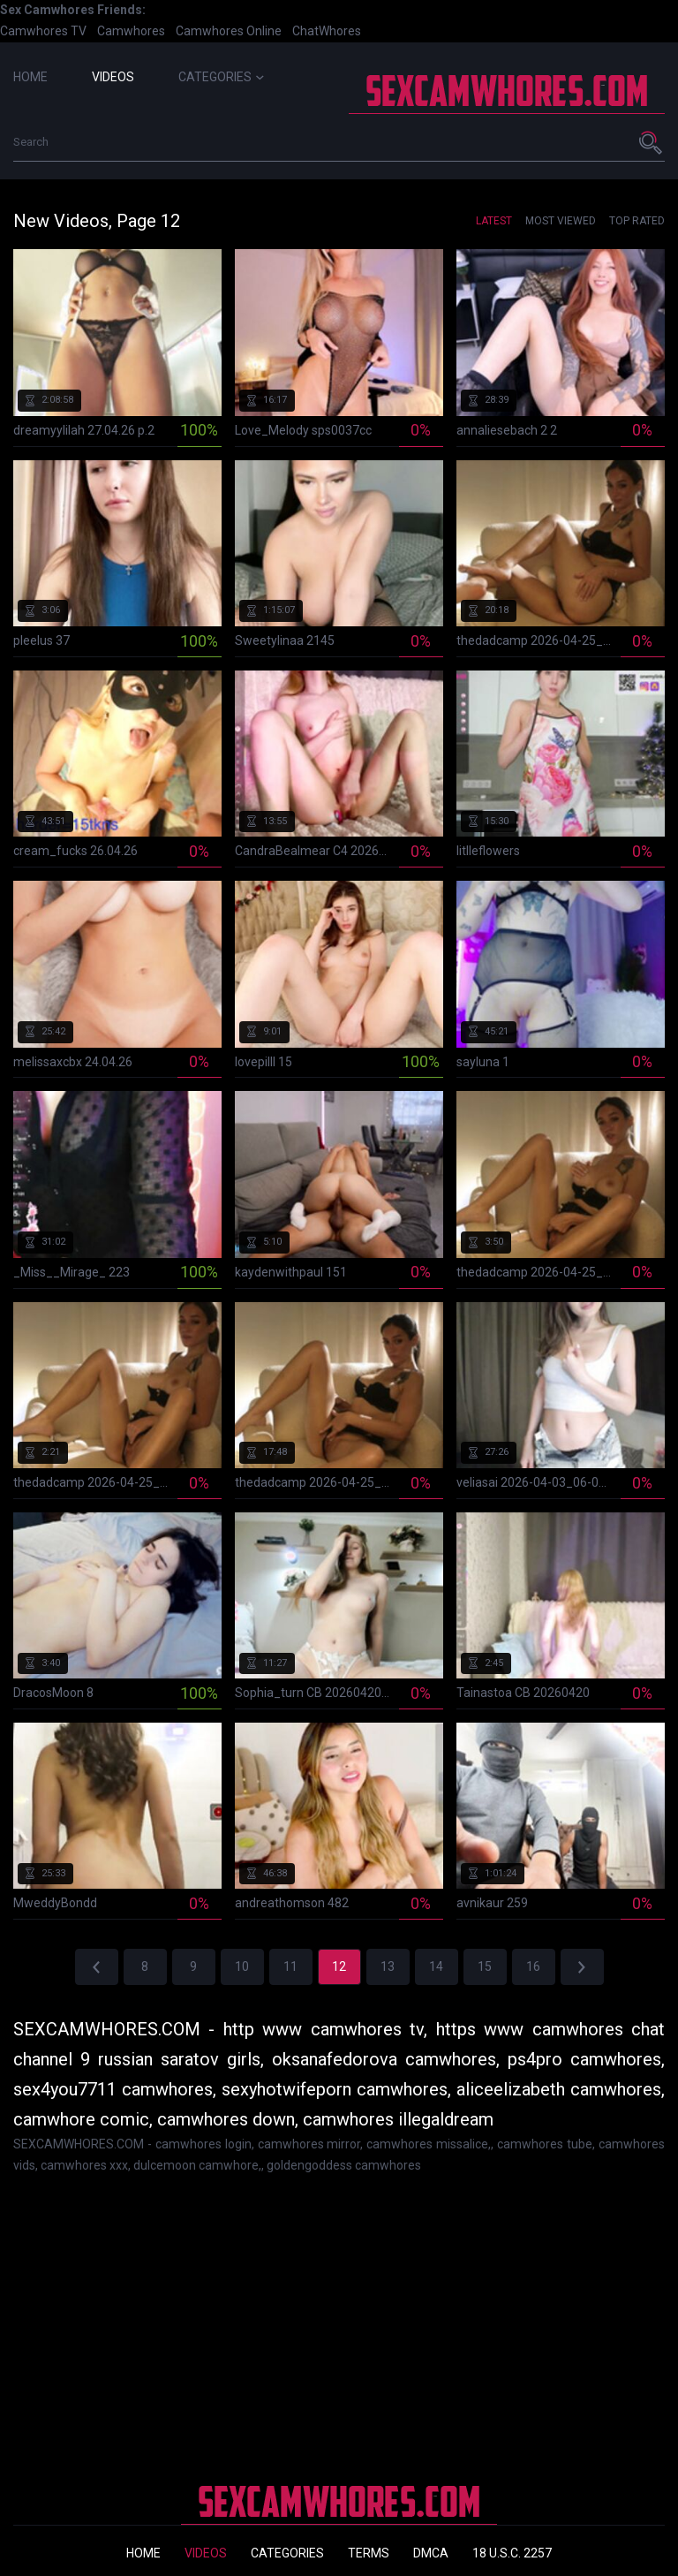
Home (30, 77)
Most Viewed (560, 221)
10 (242, 1966)
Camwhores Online (229, 31)
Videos (113, 77)
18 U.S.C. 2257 (512, 2553)
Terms (368, 2553)
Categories (221, 77)
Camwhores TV (43, 31)
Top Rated (637, 221)
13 (387, 1966)
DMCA (430, 2553)
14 (436, 1966)
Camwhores (131, 31)
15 (485, 1966)
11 (290, 1966)
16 (533, 1966)
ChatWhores (326, 31)
